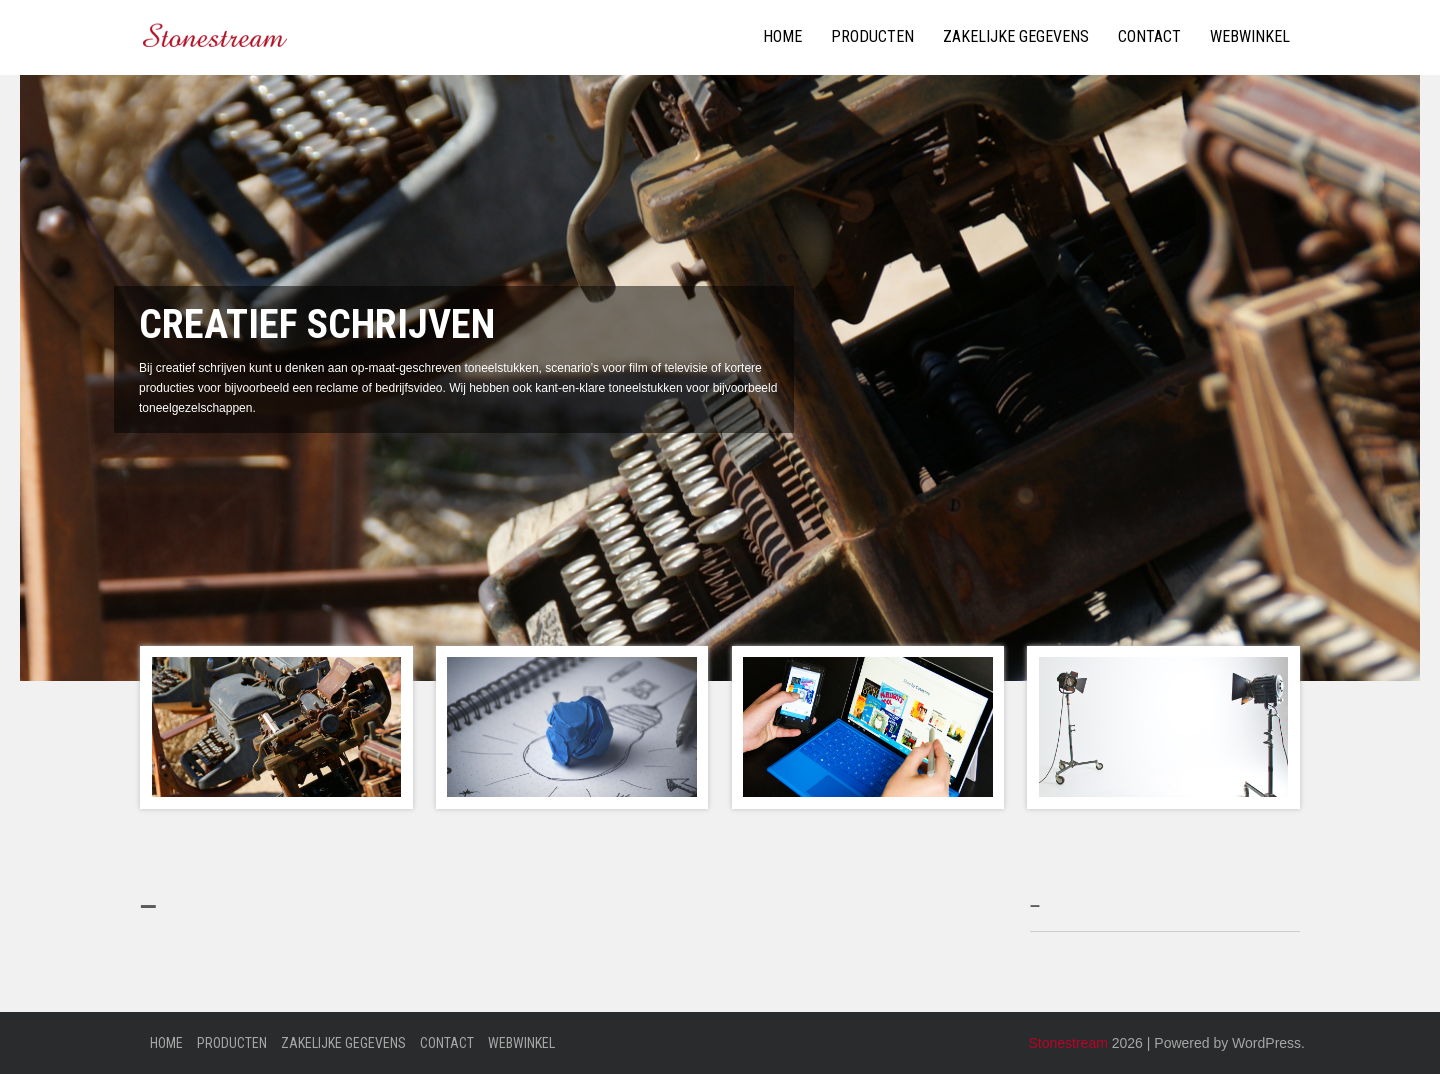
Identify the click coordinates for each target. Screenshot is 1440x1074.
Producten (872, 36)
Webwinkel (1250, 36)
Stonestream (1067, 1043)
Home (782, 36)
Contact (1149, 36)
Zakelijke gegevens (1016, 36)
